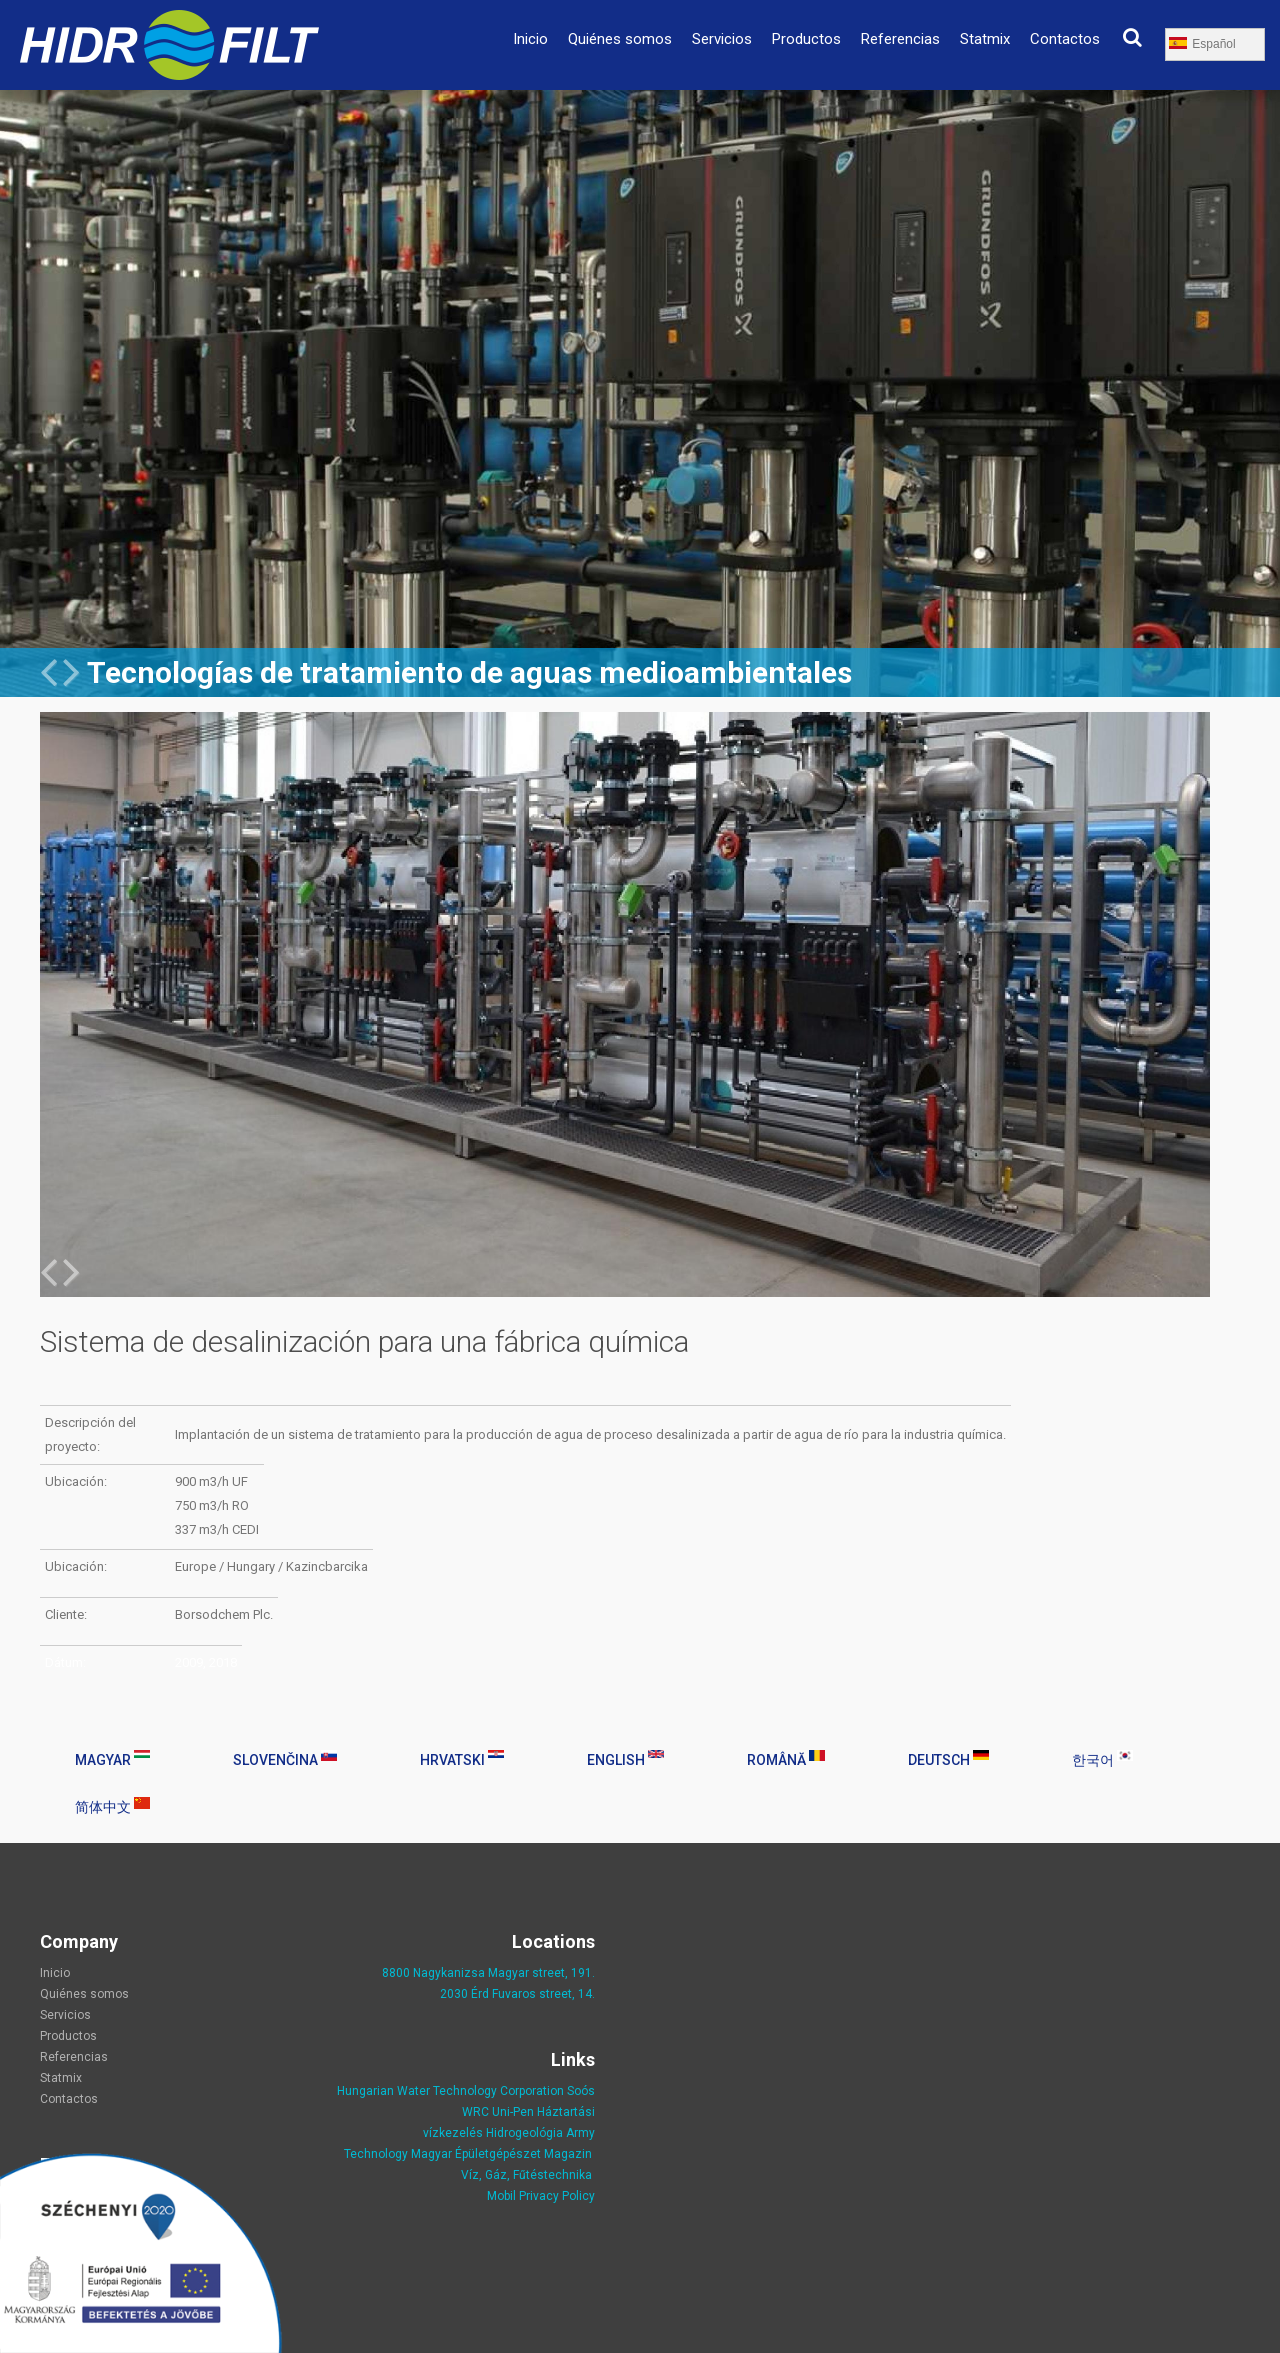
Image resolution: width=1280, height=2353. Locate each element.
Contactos (1065, 39)
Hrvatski (462, 1759)
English (625, 1759)
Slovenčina (285, 1759)
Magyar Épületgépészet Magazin (501, 2154)
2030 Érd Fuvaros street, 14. (517, 1994)
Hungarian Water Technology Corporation (450, 2091)
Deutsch (948, 1759)
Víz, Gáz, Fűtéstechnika (526, 2175)
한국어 (1102, 1759)
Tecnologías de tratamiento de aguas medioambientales (469, 672)
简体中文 (112, 1806)
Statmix (985, 39)
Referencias (900, 39)
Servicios (722, 39)
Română (786, 1759)
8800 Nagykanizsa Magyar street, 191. (488, 1973)
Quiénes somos (620, 39)
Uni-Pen (513, 2112)
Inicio (530, 39)
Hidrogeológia (524, 2133)
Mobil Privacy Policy (541, 2196)
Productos (806, 39)
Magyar (112, 1759)
